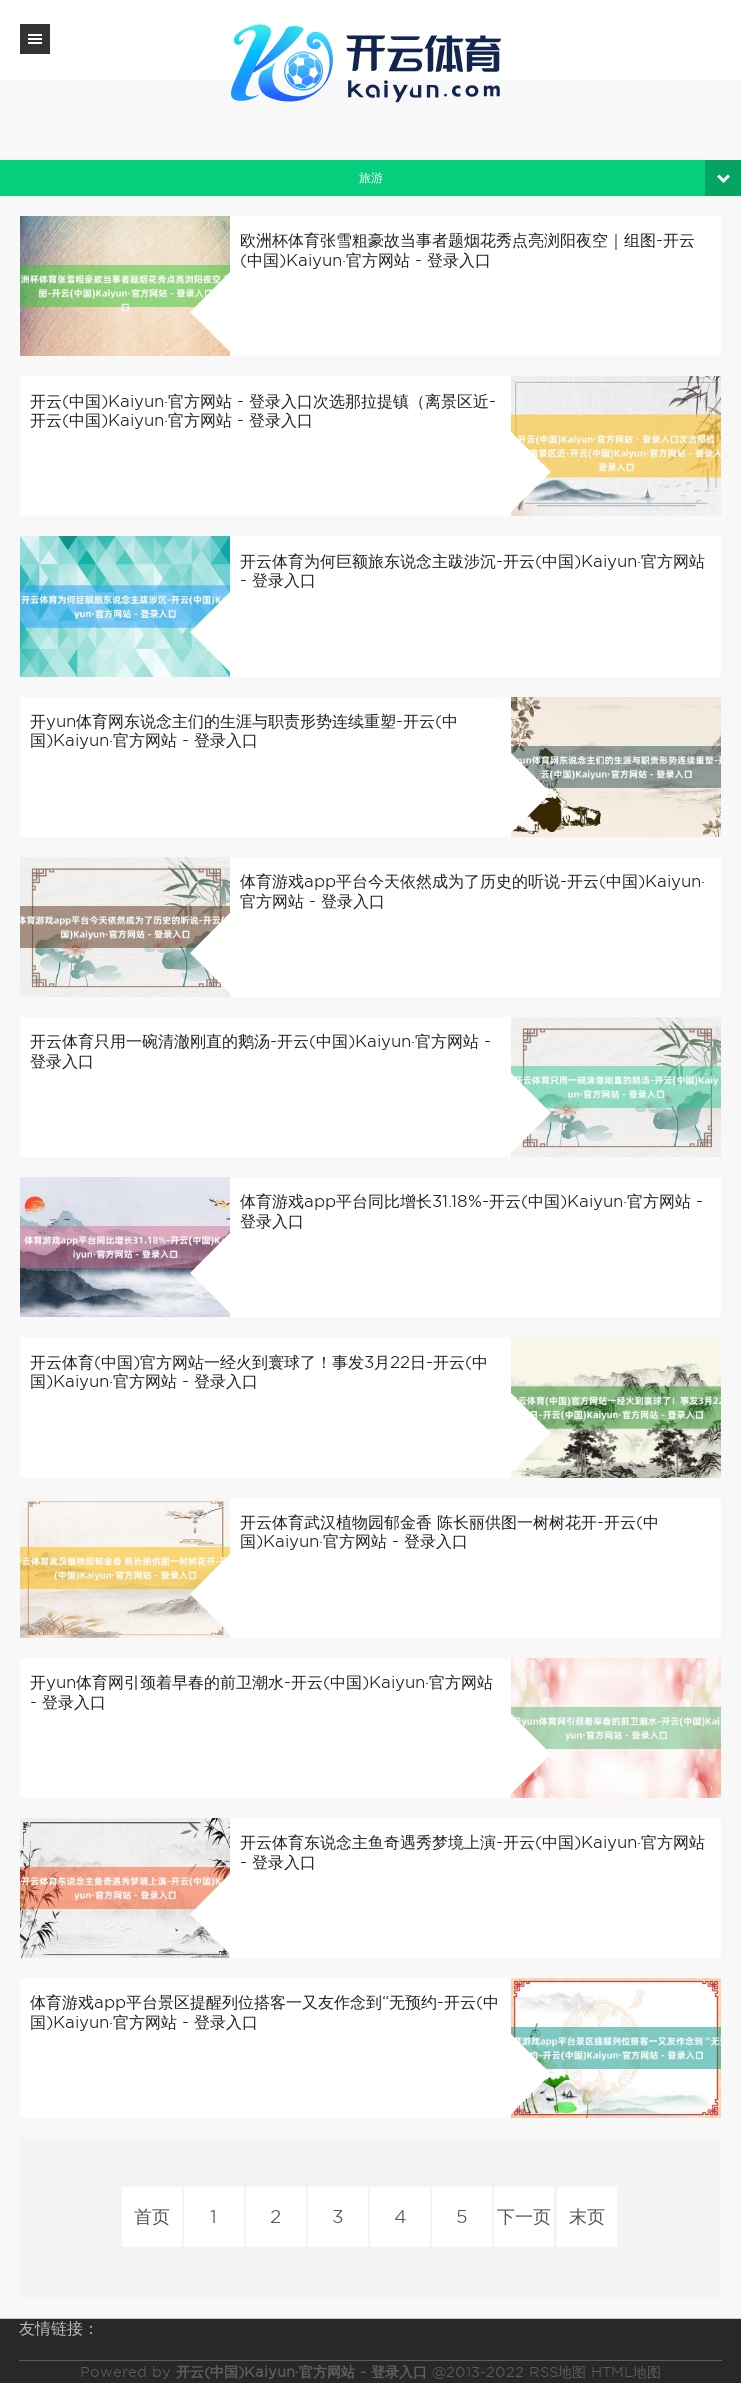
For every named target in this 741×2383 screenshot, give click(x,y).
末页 (586, 2217)
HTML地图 (626, 2372)
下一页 (524, 2217)
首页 (152, 2217)
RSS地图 (557, 2372)
